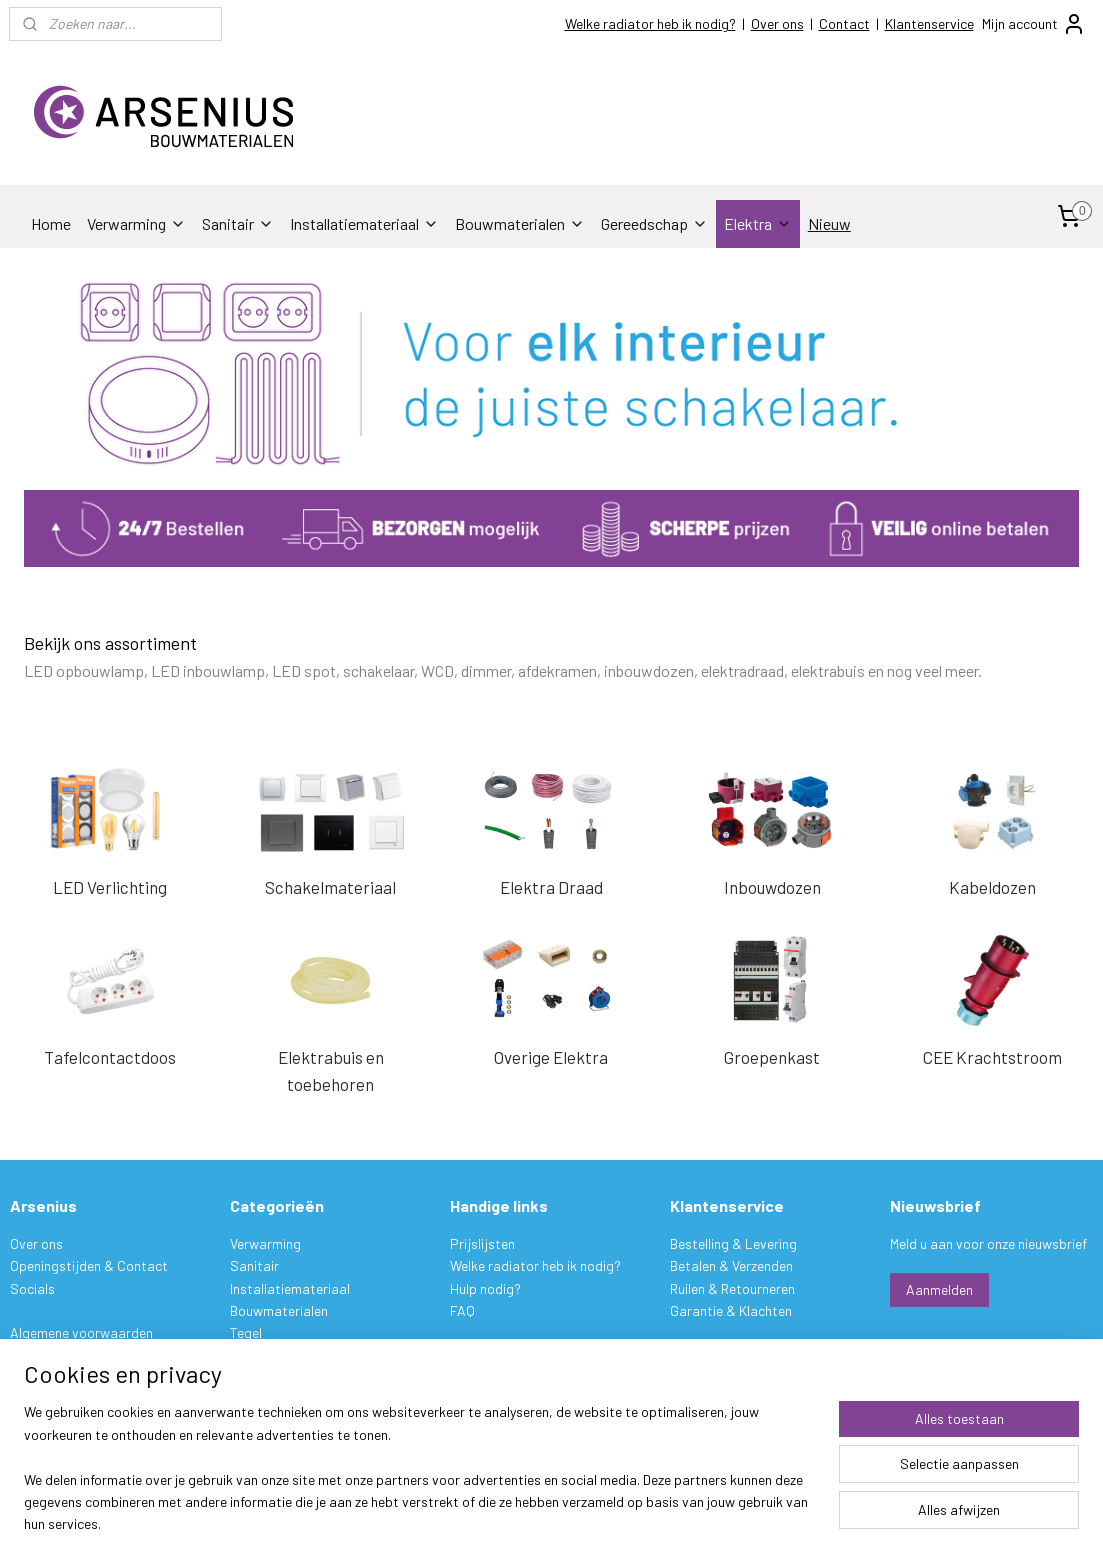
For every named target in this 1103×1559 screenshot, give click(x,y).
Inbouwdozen (772, 887)
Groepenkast (772, 1056)
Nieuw (829, 223)
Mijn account (1034, 24)
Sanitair (238, 223)
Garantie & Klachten (731, 1310)
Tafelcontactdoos (110, 1056)
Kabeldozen (992, 887)
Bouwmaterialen (520, 223)
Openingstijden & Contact (89, 1265)
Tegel (246, 1332)
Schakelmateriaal (330, 887)
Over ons (777, 23)
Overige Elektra (551, 1056)
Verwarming (136, 223)
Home (51, 223)
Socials (32, 1288)
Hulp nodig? (485, 1288)
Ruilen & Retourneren (732, 1288)
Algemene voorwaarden (81, 1332)
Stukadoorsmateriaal (296, 1355)
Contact (844, 23)
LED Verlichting (110, 887)
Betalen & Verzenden (731, 1265)
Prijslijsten (482, 1243)
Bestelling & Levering (733, 1243)
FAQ (462, 1310)
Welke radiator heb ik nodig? (650, 23)
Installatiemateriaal (364, 223)
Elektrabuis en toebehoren (331, 1069)
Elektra (758, 223)
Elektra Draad (551, 887)
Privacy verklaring (64, 1355)
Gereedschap (654, 223)
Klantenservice (929, 23)
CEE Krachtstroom (992, 1056)
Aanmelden (939, 1289)
